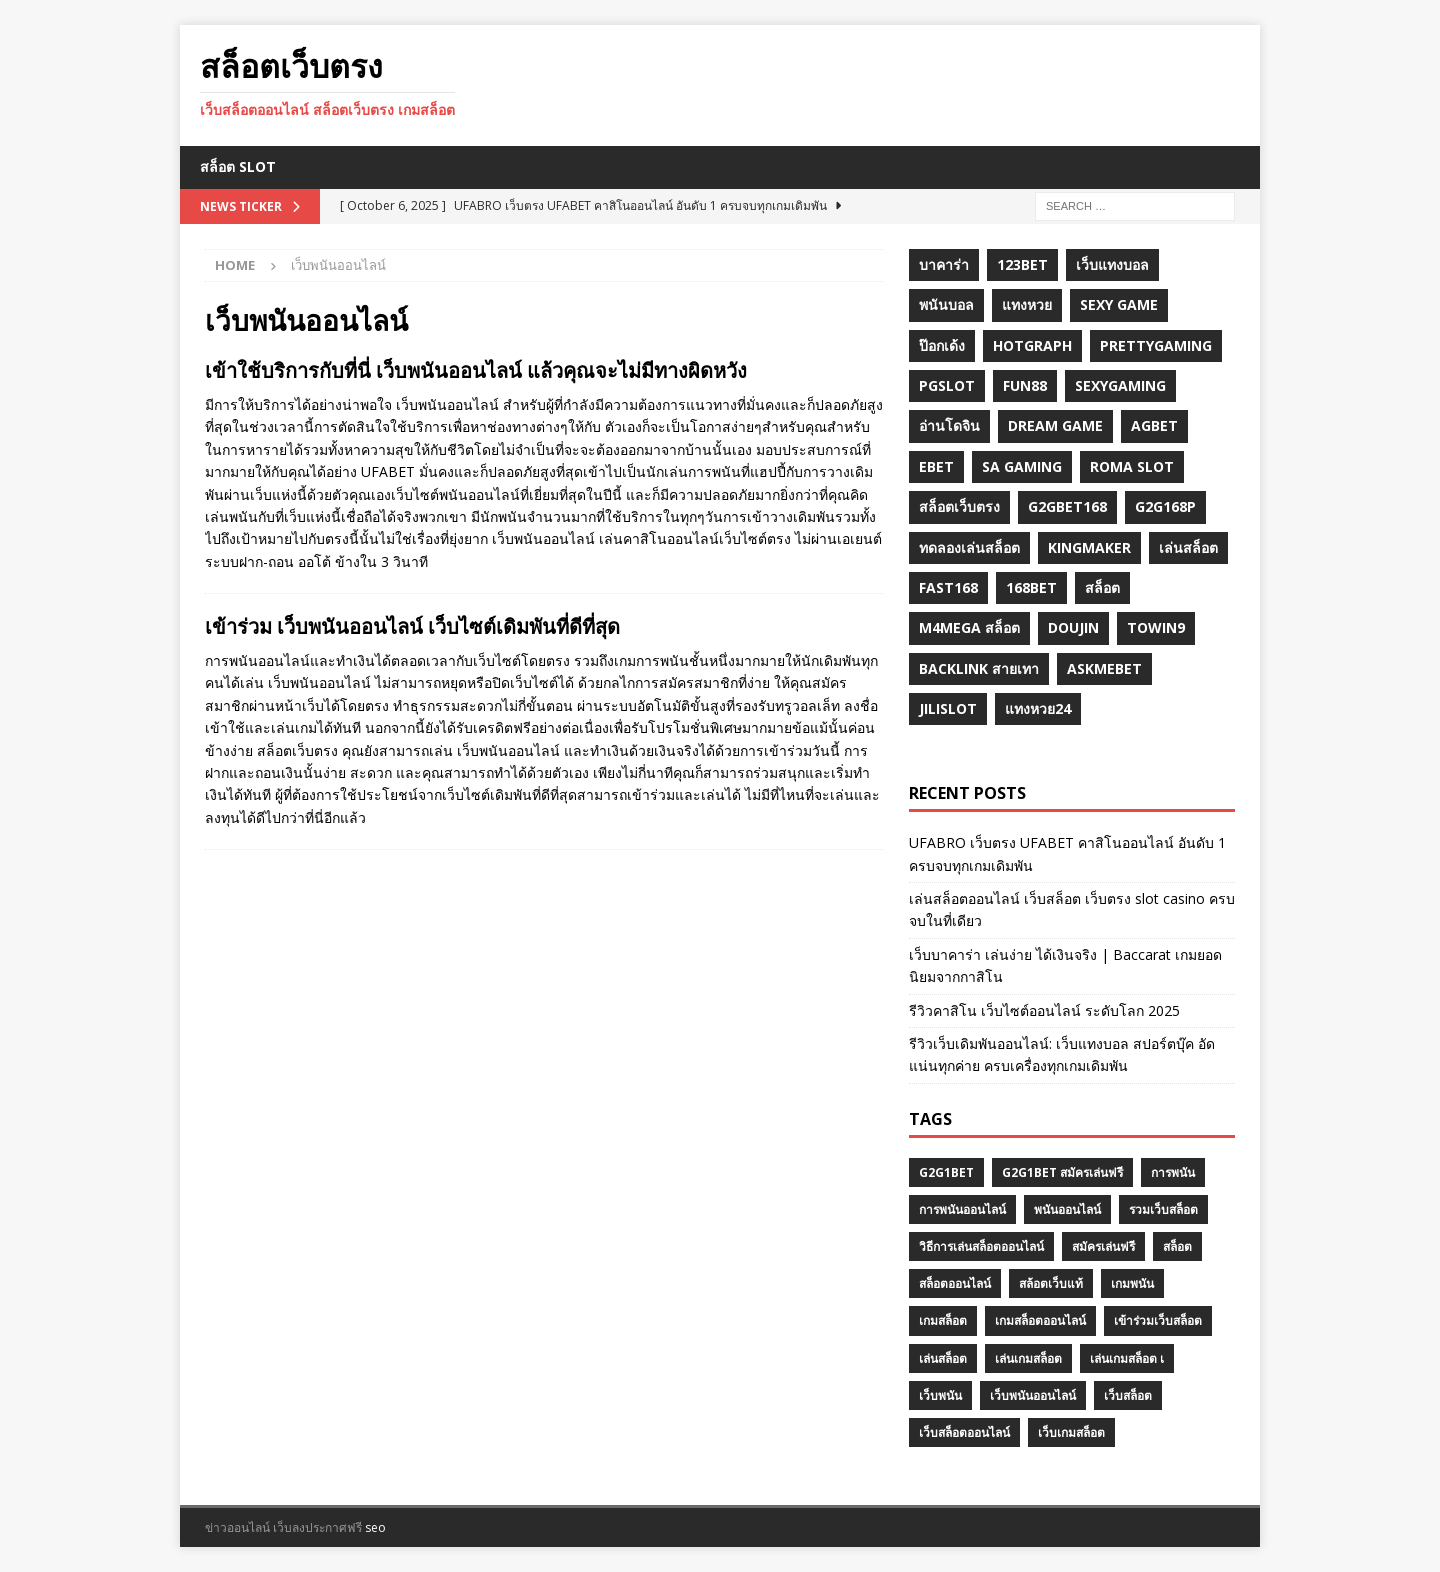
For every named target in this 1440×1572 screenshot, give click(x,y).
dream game (1055, 425)
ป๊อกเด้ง (942, 345)
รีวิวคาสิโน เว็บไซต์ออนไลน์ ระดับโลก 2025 (1044, 1010)
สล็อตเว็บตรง (959, 506)
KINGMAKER (1089, 547)
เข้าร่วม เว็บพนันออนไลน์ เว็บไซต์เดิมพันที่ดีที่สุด (412, 626)
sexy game (1119, 304)
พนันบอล (946, 304)
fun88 (1025, 385)
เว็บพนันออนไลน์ (1033, 1395)
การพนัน (1173, 1172)
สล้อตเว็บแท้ (1051, 1283)
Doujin (1073, 627)
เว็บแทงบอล (1112, 264)
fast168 (948, 587)
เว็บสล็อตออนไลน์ (964, 1432)
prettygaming (1156, 345)
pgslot (947, 385)
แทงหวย (1027, 304)
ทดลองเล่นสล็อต (969, 547)
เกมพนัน (1132, 1283)
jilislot (948, 708)
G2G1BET (946, 1172)
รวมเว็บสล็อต (1163, 1209)
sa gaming (1022, 466)
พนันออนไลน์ (1067, 1209)
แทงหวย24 (1038, 708)
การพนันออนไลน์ (962, 1209)
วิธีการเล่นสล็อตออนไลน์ (981, 1246)
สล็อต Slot (238, 166)
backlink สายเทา (979, 668)
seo (375, 1527)
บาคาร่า (944, 264)
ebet (936, 466)
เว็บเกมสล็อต (1071, 1432)
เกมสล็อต (943, 1320)
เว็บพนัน (940, 1395)
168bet (1031, 587)
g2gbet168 (1067, 506)
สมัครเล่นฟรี (1103, 1246)
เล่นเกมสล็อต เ (1127, 1358)
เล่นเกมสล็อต (1028, 1358)
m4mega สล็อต (969, 627)
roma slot (1132, 466)
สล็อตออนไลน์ (955, 1283)
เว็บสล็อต (1128, 1395)
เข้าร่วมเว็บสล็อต (1158, 1320)
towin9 (1156, 627)
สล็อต (1102, 587)
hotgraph (1032, 345)
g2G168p (1165, 506)
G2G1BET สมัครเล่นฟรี (1062, 1172)
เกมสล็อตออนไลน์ (1040, 1320)
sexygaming (1120, 385)
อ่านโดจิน (949, 425)
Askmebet (1104, 668)
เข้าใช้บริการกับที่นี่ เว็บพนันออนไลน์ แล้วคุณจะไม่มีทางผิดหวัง (476, 370)
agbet (1154, 425)
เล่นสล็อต (1188, 547)
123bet (1022, 264)
